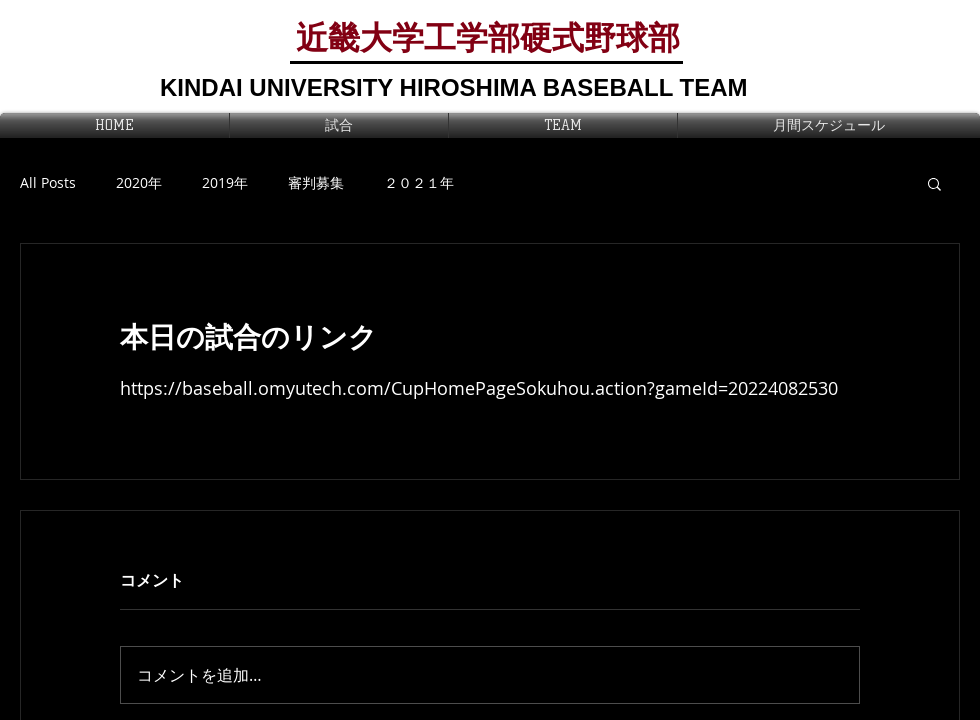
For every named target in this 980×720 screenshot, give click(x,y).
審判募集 (316, 182)
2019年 (225, 182)
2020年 (139, 182)
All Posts (48, 182)
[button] (934, 183)
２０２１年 (419, 182)
